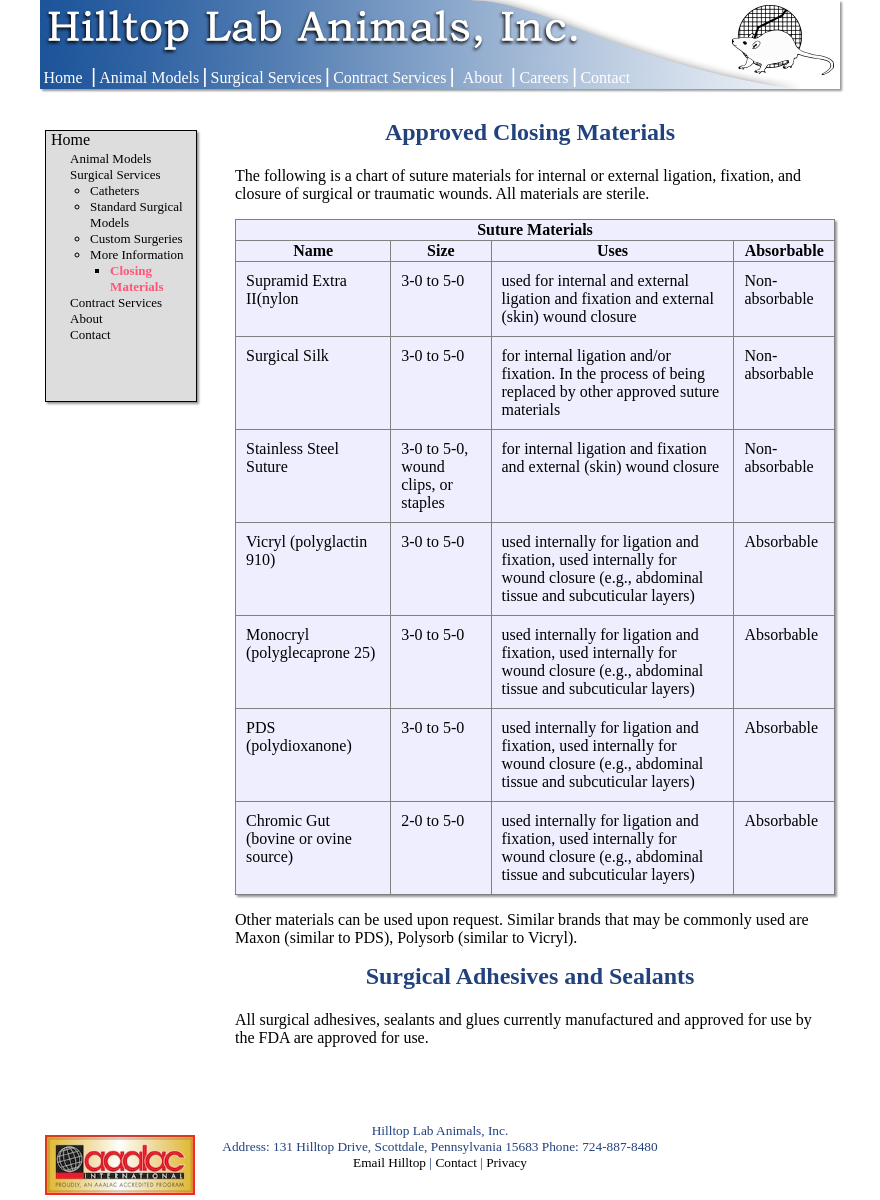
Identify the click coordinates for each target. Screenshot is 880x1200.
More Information (137, 254)
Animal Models (149, 77)
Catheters (114, 190)
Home (62, 77)
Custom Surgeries (136, 238)
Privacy (506, 1162)
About (483, 77)
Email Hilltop (389, 1162)
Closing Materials (136, 278)
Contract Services (389, 77)
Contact (605, 77)
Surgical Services (266, 77)
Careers (544, 77)
